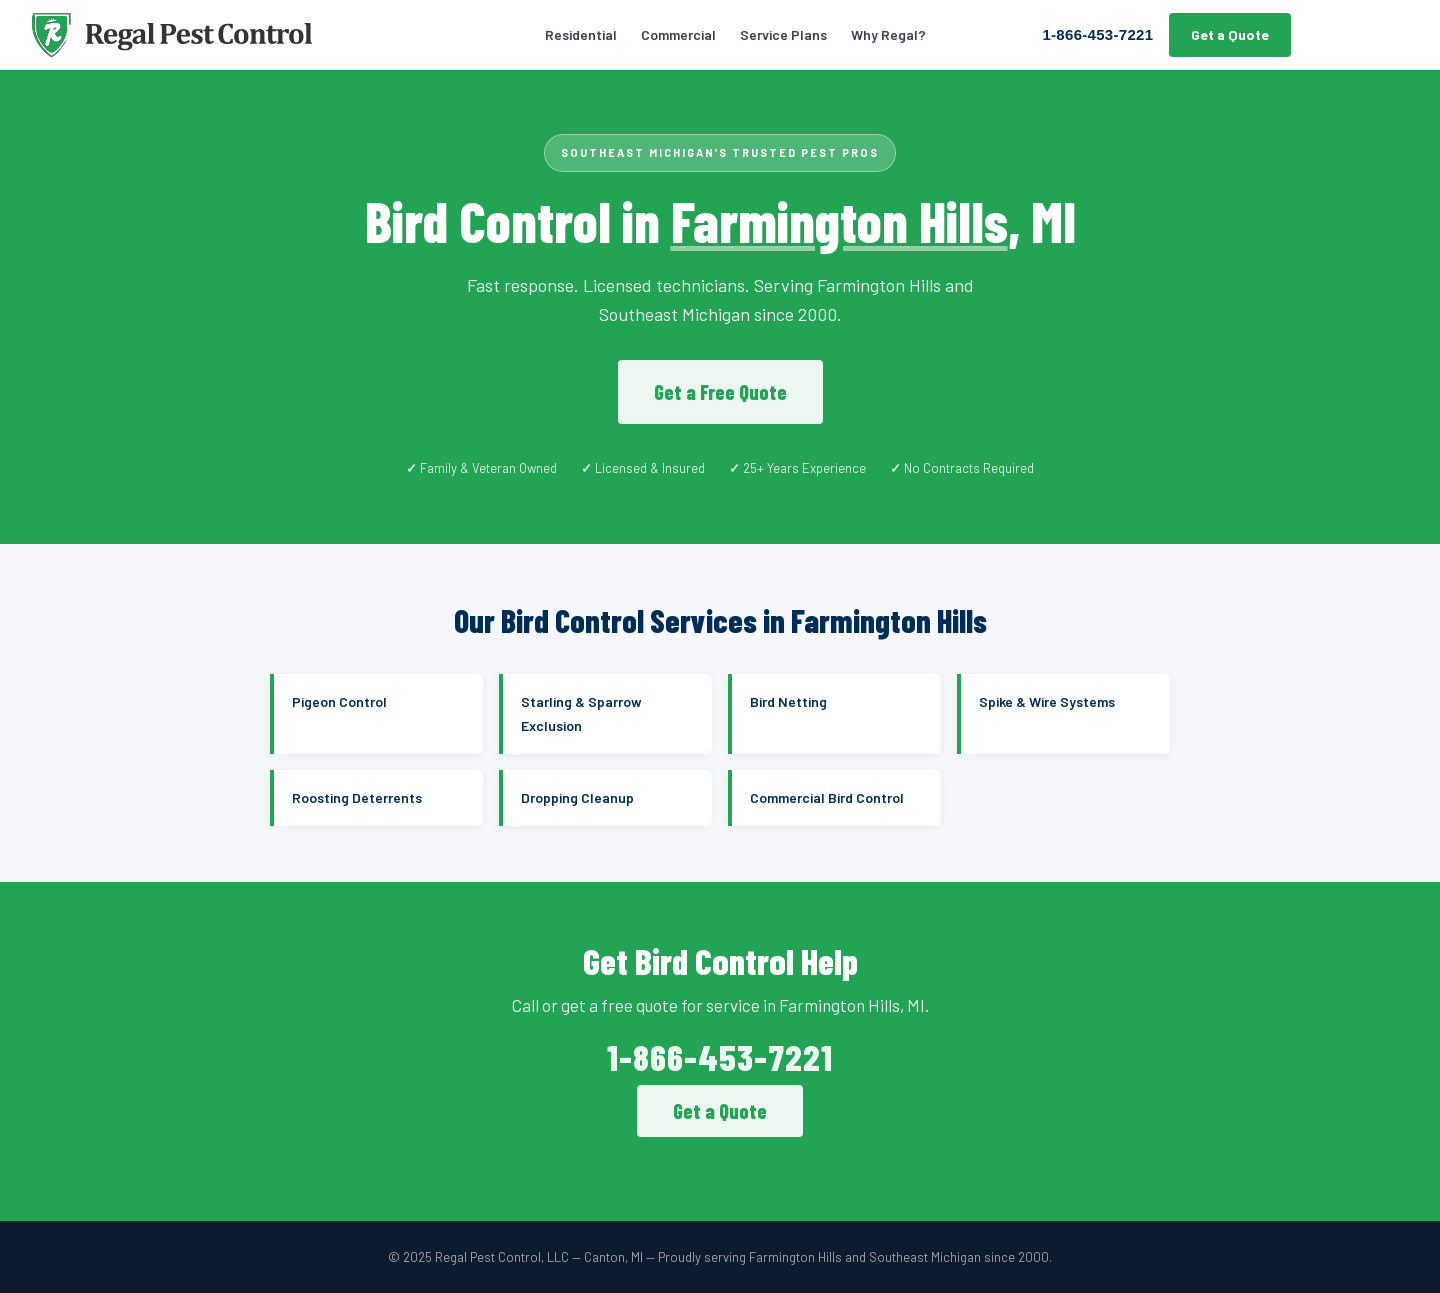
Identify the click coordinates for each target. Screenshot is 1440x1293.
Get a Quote (1230, 34)
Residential (581, 34)
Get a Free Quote (720, 392)
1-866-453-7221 (1097, 34)
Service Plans (783, 34)
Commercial (678, 34)
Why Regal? (888, 34)
